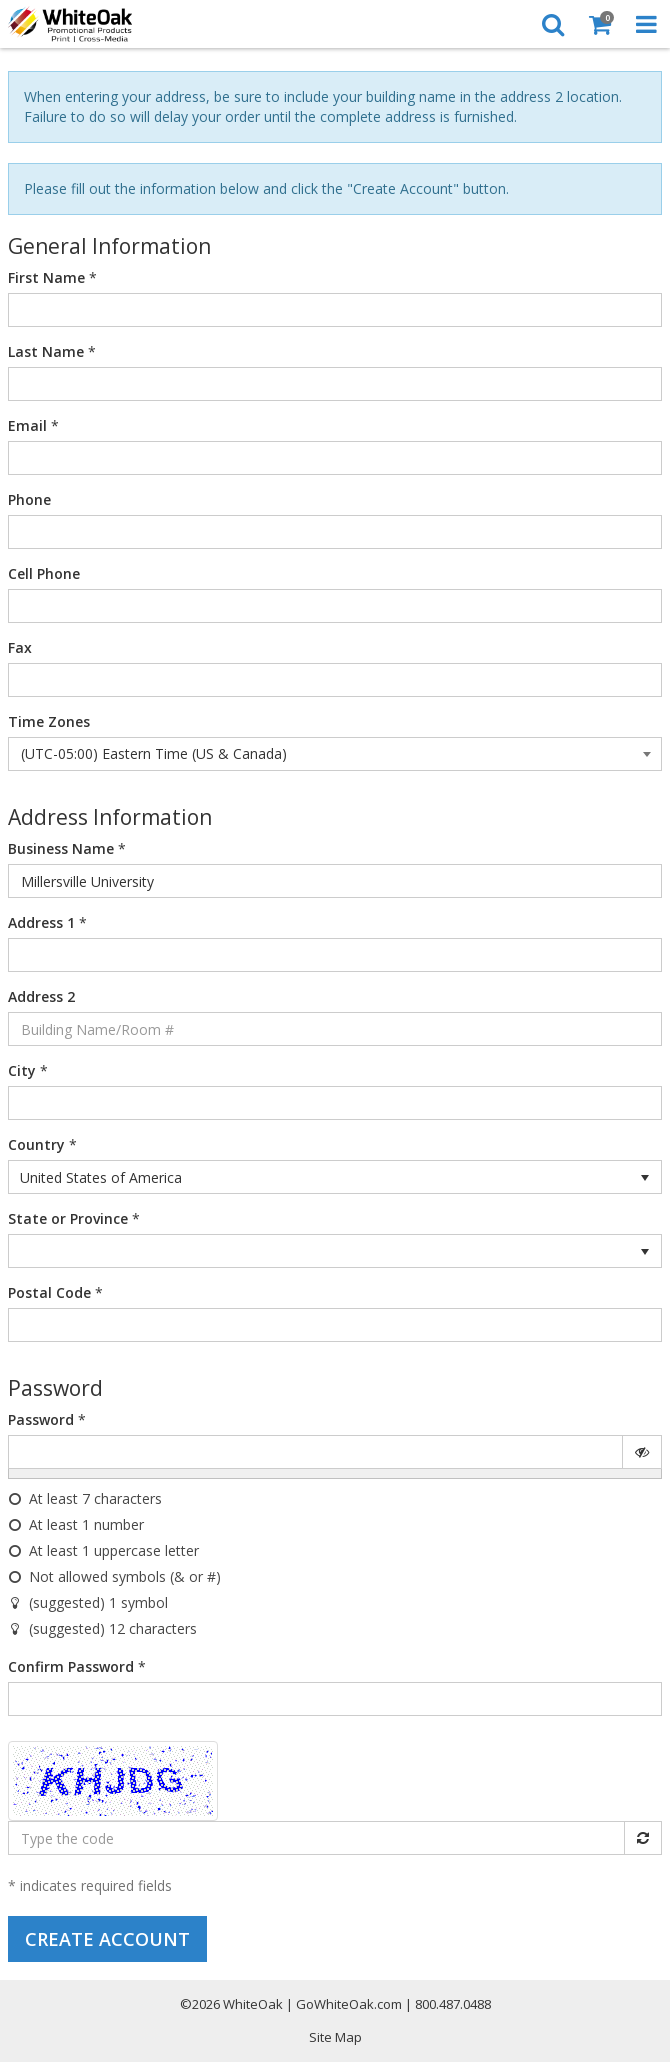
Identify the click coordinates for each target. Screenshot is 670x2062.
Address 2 (41, 996)
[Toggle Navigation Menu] (646, 24)
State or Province (68, 1218)
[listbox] (335, 1177)
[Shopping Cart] (599, 24)
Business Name (61, 848)
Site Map (335, 2037)
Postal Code (49, 1292)
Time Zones (49, 721)
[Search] (552, 24)
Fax (20, 647)
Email (27, 425)
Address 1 (41, 922)
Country (36, 1144)
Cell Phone (44, 573)
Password (41, 1419)
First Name (46, 277)
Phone (29, 499)
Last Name (46, 351)
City (22, 1070)
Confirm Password (71, 1666)
